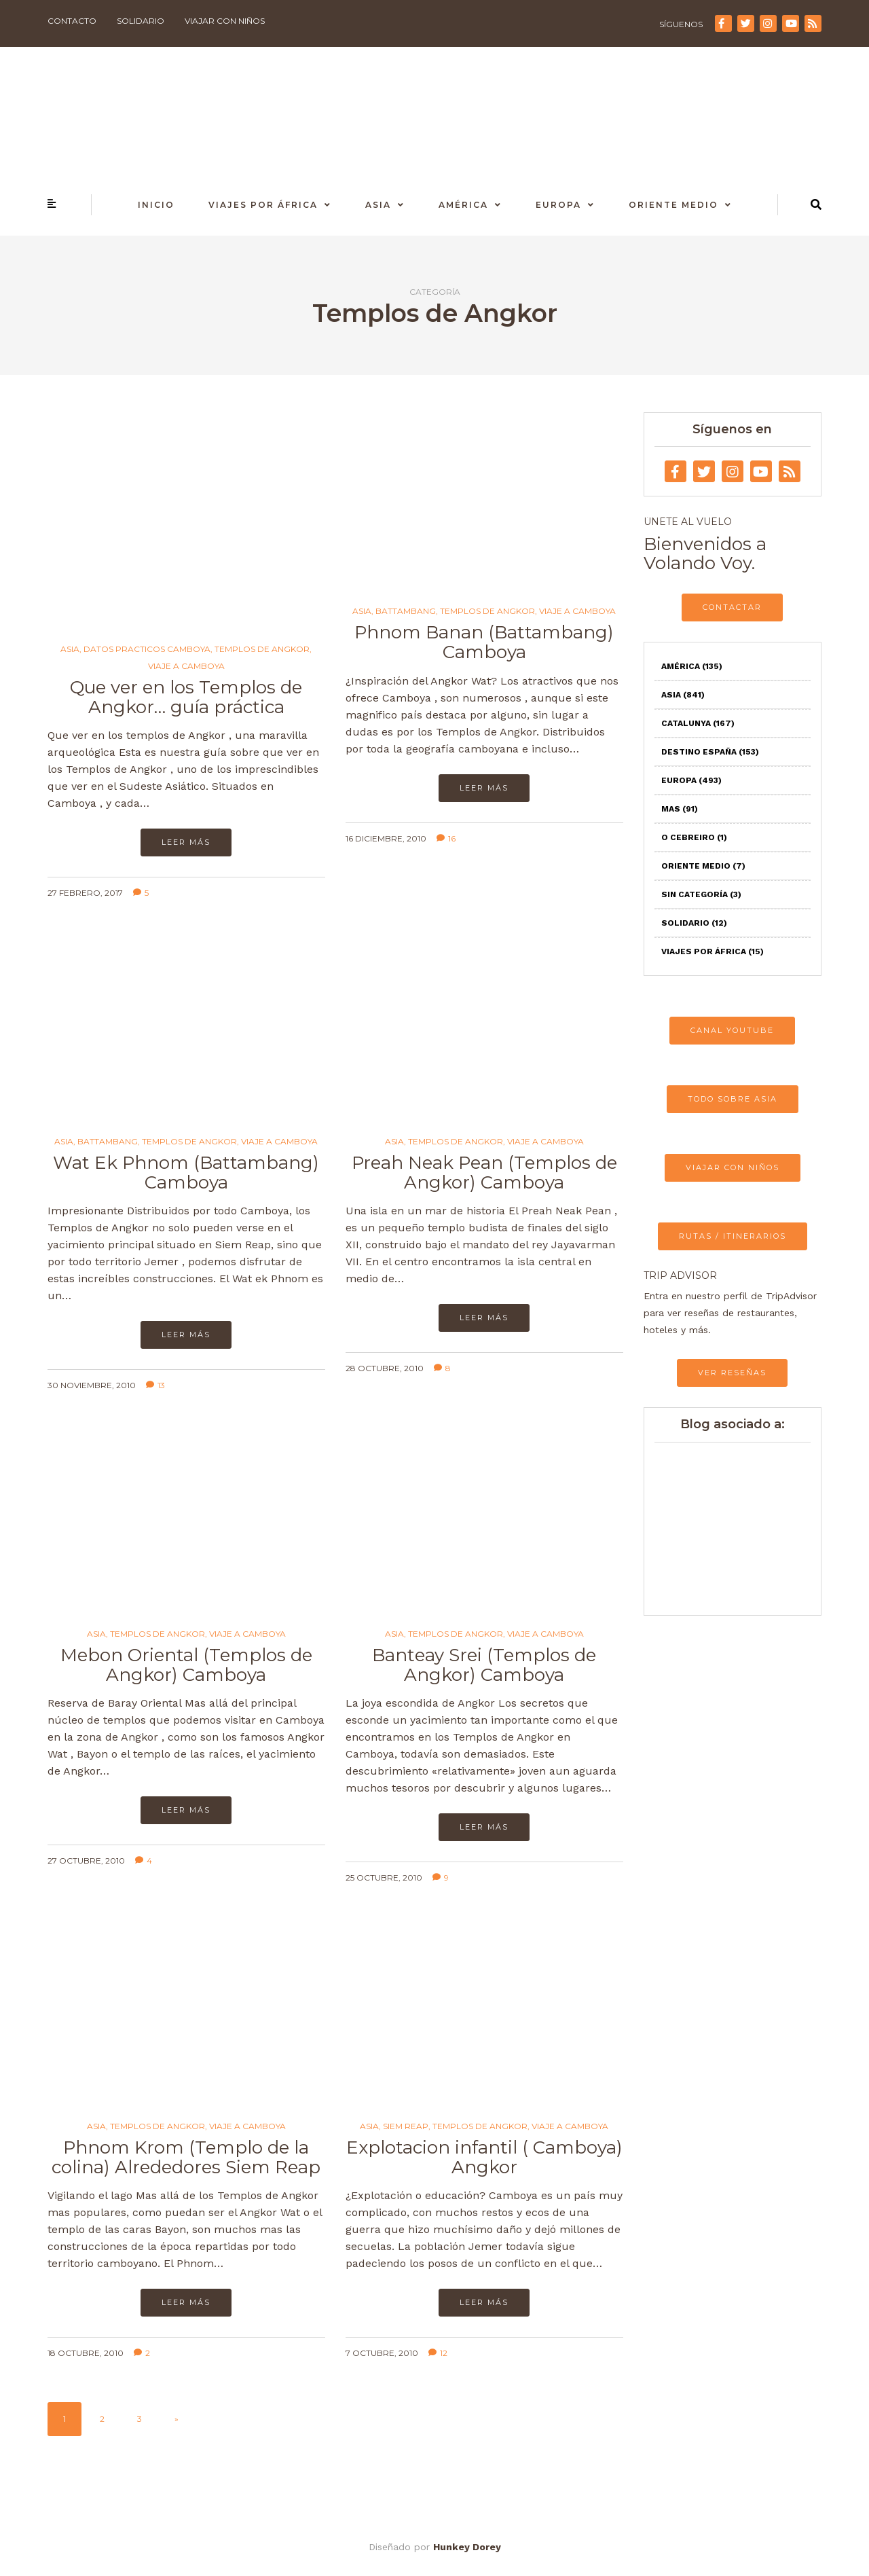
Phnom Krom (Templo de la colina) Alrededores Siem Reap (186, 2157)
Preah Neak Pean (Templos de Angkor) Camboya (484, 1172)
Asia (378, 205)
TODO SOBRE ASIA (732, 1099)
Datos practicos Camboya (147, 649)
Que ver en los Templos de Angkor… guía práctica (186, 697)
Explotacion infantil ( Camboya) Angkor (484, 2157)
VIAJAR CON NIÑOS (732, 1167)
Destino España (710, 752)
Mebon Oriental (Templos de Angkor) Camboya (186, 1665)
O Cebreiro (694, 837)
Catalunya (698, 723)
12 (437, 2353)
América (463, 205)
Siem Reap (405, 2126)
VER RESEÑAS (732, 1372)
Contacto (72, 21)
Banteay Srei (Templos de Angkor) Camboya (484, 1665)
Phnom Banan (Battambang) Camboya (484, 642)
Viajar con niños (225, 21)
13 (155, 1385)
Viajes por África (263, 205)
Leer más (186, 842)
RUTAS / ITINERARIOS (732, 1236)
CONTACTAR (732, 607)
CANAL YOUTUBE (732, 1030)
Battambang (405, 611)
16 (446, 838)
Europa (558, 205)
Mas (679, 809)
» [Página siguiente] (176, 2419)
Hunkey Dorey (467, 2546)
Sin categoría (701, 894)
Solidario (140, 21)
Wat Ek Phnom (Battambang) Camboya (186, 1172)
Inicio (156, 205)
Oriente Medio (673, 205)
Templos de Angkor (262, 649)
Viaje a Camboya (186, 666)
